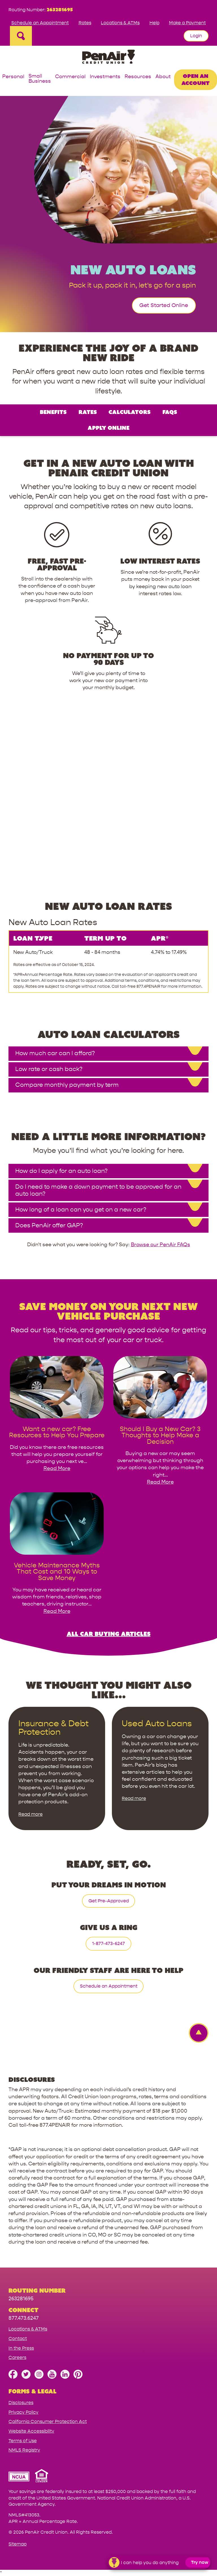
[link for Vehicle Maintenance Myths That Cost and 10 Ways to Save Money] (56, 1571)
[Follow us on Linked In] (65, 2377)
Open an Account (195, 79)
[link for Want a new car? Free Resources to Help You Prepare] (56, 1432)
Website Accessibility (31, 2431)
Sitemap (17, 2544)
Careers (17, 2357)
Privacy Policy (23, 2412)
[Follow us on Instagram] (39, 2377)
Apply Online (108, 427)
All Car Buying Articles (109, 1634)
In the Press (21, 2348)
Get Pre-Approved (108, 1900)
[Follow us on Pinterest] (78, 2377)
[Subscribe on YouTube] (52, 2377)
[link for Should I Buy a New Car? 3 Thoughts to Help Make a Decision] (160, 1435)
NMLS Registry (24, 2450)
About (163, 77)
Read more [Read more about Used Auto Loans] (134, 1798)
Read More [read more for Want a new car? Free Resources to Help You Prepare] (57, 1468)
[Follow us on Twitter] (26, 2377)
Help (154, 22)
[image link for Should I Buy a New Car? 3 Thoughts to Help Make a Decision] (160, 1422)
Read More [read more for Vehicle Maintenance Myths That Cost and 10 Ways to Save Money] (57, 1611)
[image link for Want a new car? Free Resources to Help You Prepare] (56, 1422)
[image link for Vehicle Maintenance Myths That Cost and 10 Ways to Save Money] (56, 1558)
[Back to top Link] (196, 2033)
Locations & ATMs (120, 22)
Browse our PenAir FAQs (160, 1245)
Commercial (70, 77)
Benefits (53, 412)
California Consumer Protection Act (47, 2421)
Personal (13, 77)
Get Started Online (163, 305)
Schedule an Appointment (40, 22)
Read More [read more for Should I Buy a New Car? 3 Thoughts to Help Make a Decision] (160, 1482)
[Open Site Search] (21, 36)
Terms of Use (22, 2440)
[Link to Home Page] (108, 58)
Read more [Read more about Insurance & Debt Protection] (30, 1814)
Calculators (129, 412)
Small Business (40, 79)
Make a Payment (187, 22)
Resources (138, 77)
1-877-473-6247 (108, 1943)
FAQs (169, 412)
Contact (17, 2338)
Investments (105, 77)
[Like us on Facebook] (13, 2377)
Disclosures (20, 2402)
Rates (85, 22)
